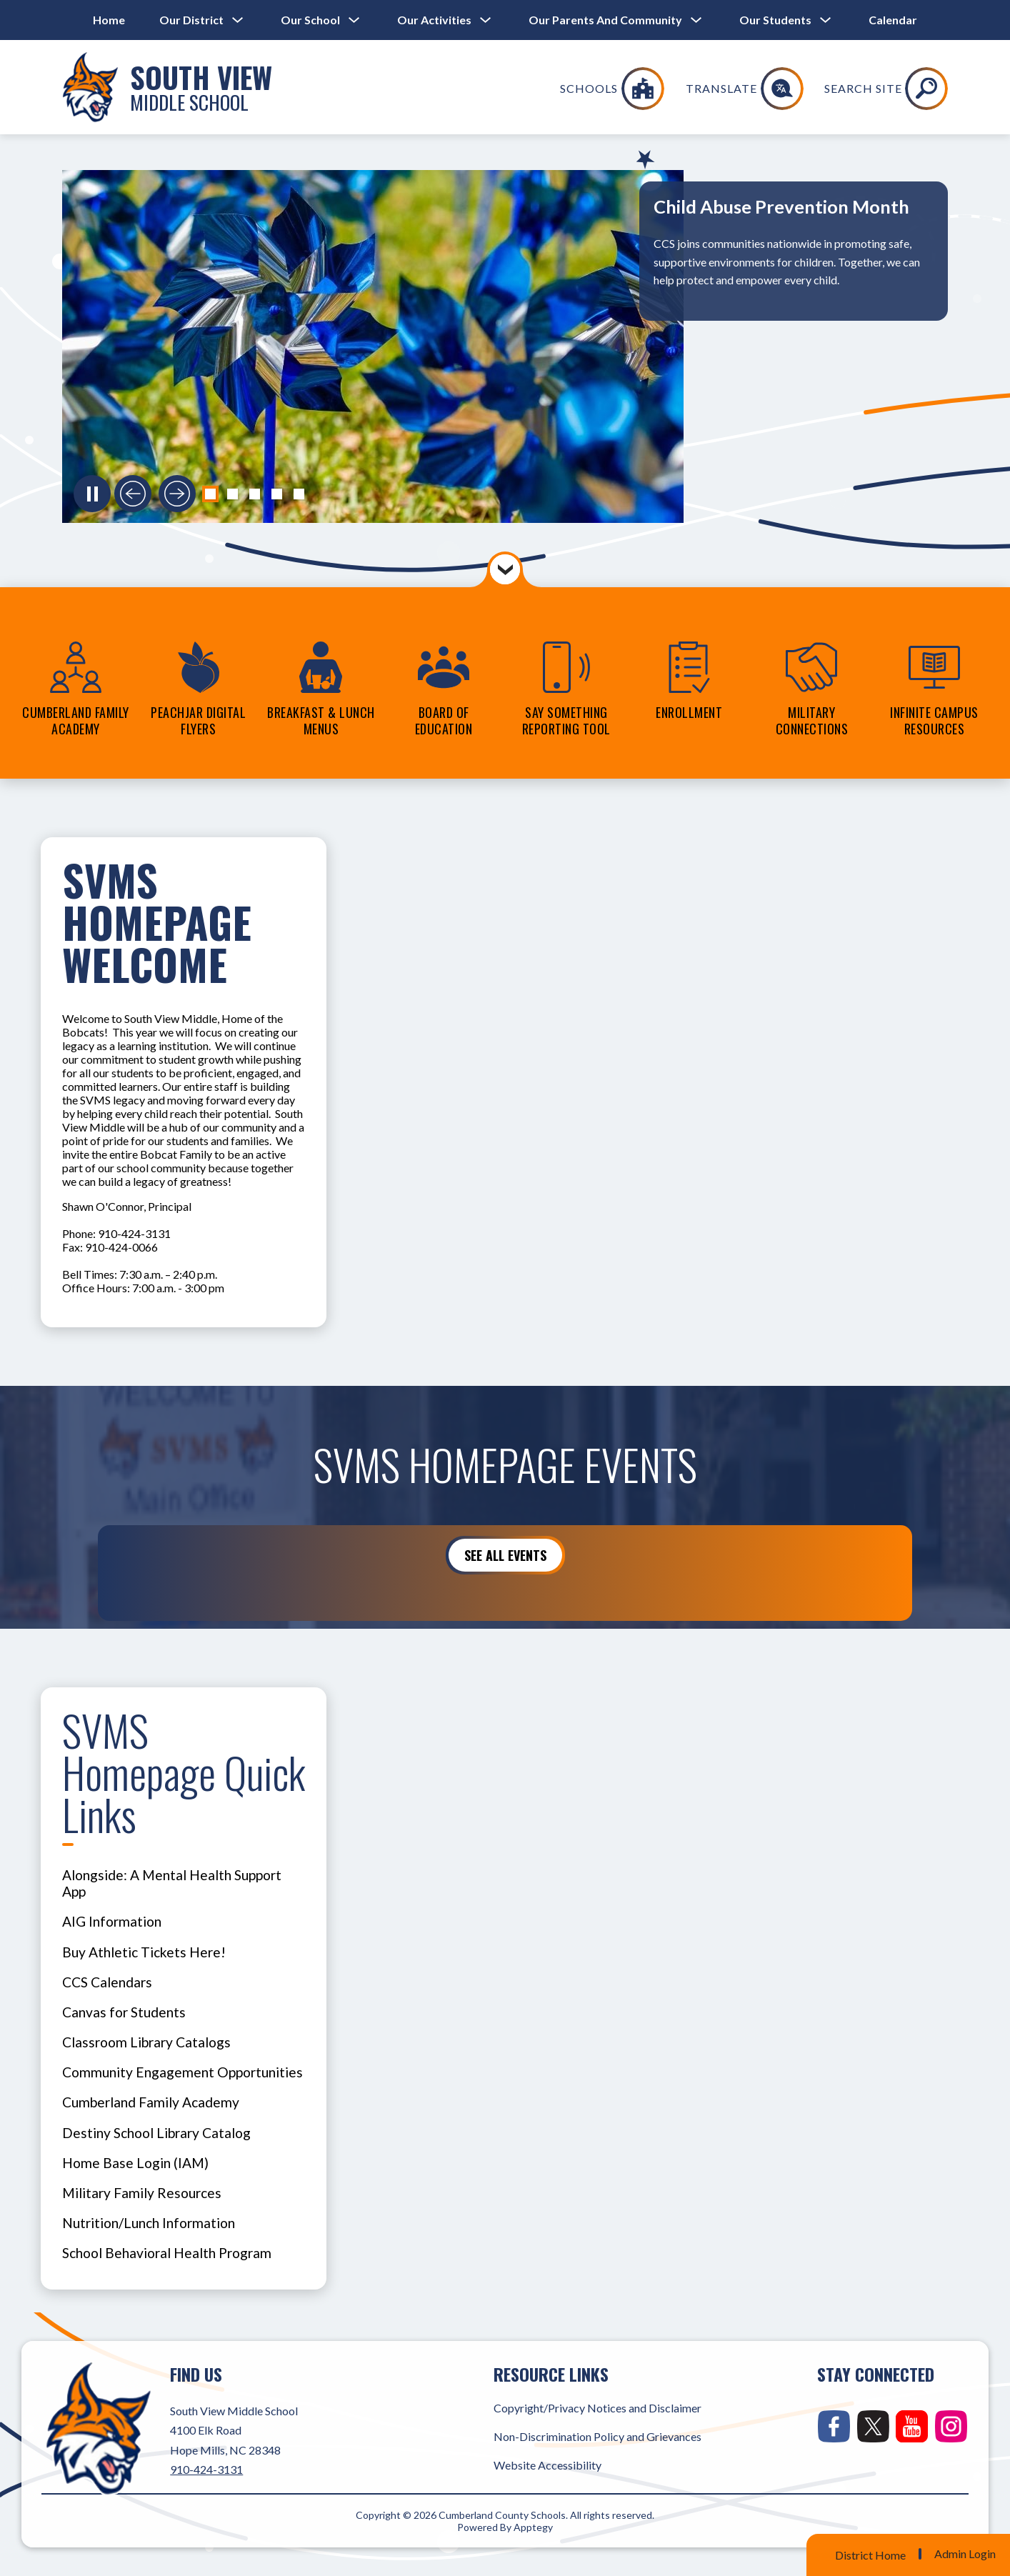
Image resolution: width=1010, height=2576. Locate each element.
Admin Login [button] (965, 2554)
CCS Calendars (107, 1982)
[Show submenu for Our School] (310, 20)
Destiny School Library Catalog (156, 2133)
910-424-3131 (206, 2469)
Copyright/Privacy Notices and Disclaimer (597, 2408)
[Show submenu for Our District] (191, 20)
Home (109, 19)
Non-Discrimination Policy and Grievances (597, 2436)
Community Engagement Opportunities (182, 2072)
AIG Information (111, 1921)
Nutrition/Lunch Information (148, 2223)
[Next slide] (177, 493)
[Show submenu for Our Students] (775, 20)
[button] (210, 494)
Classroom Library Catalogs (146, 2042)
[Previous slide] (133, 493)
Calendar (893, 19)
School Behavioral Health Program (166, 2253)
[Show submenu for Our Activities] (434, 20)
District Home (870, 2555)
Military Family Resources (141, 2193)
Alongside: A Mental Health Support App (171, 1883)
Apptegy (533, 2527)
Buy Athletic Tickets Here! (144, 1952)
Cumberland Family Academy (150, 2102)
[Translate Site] (839, 88)
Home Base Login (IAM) (135, 2163)
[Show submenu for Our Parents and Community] (605, 20)
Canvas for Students (124, 2012)
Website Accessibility (547, 2465)
